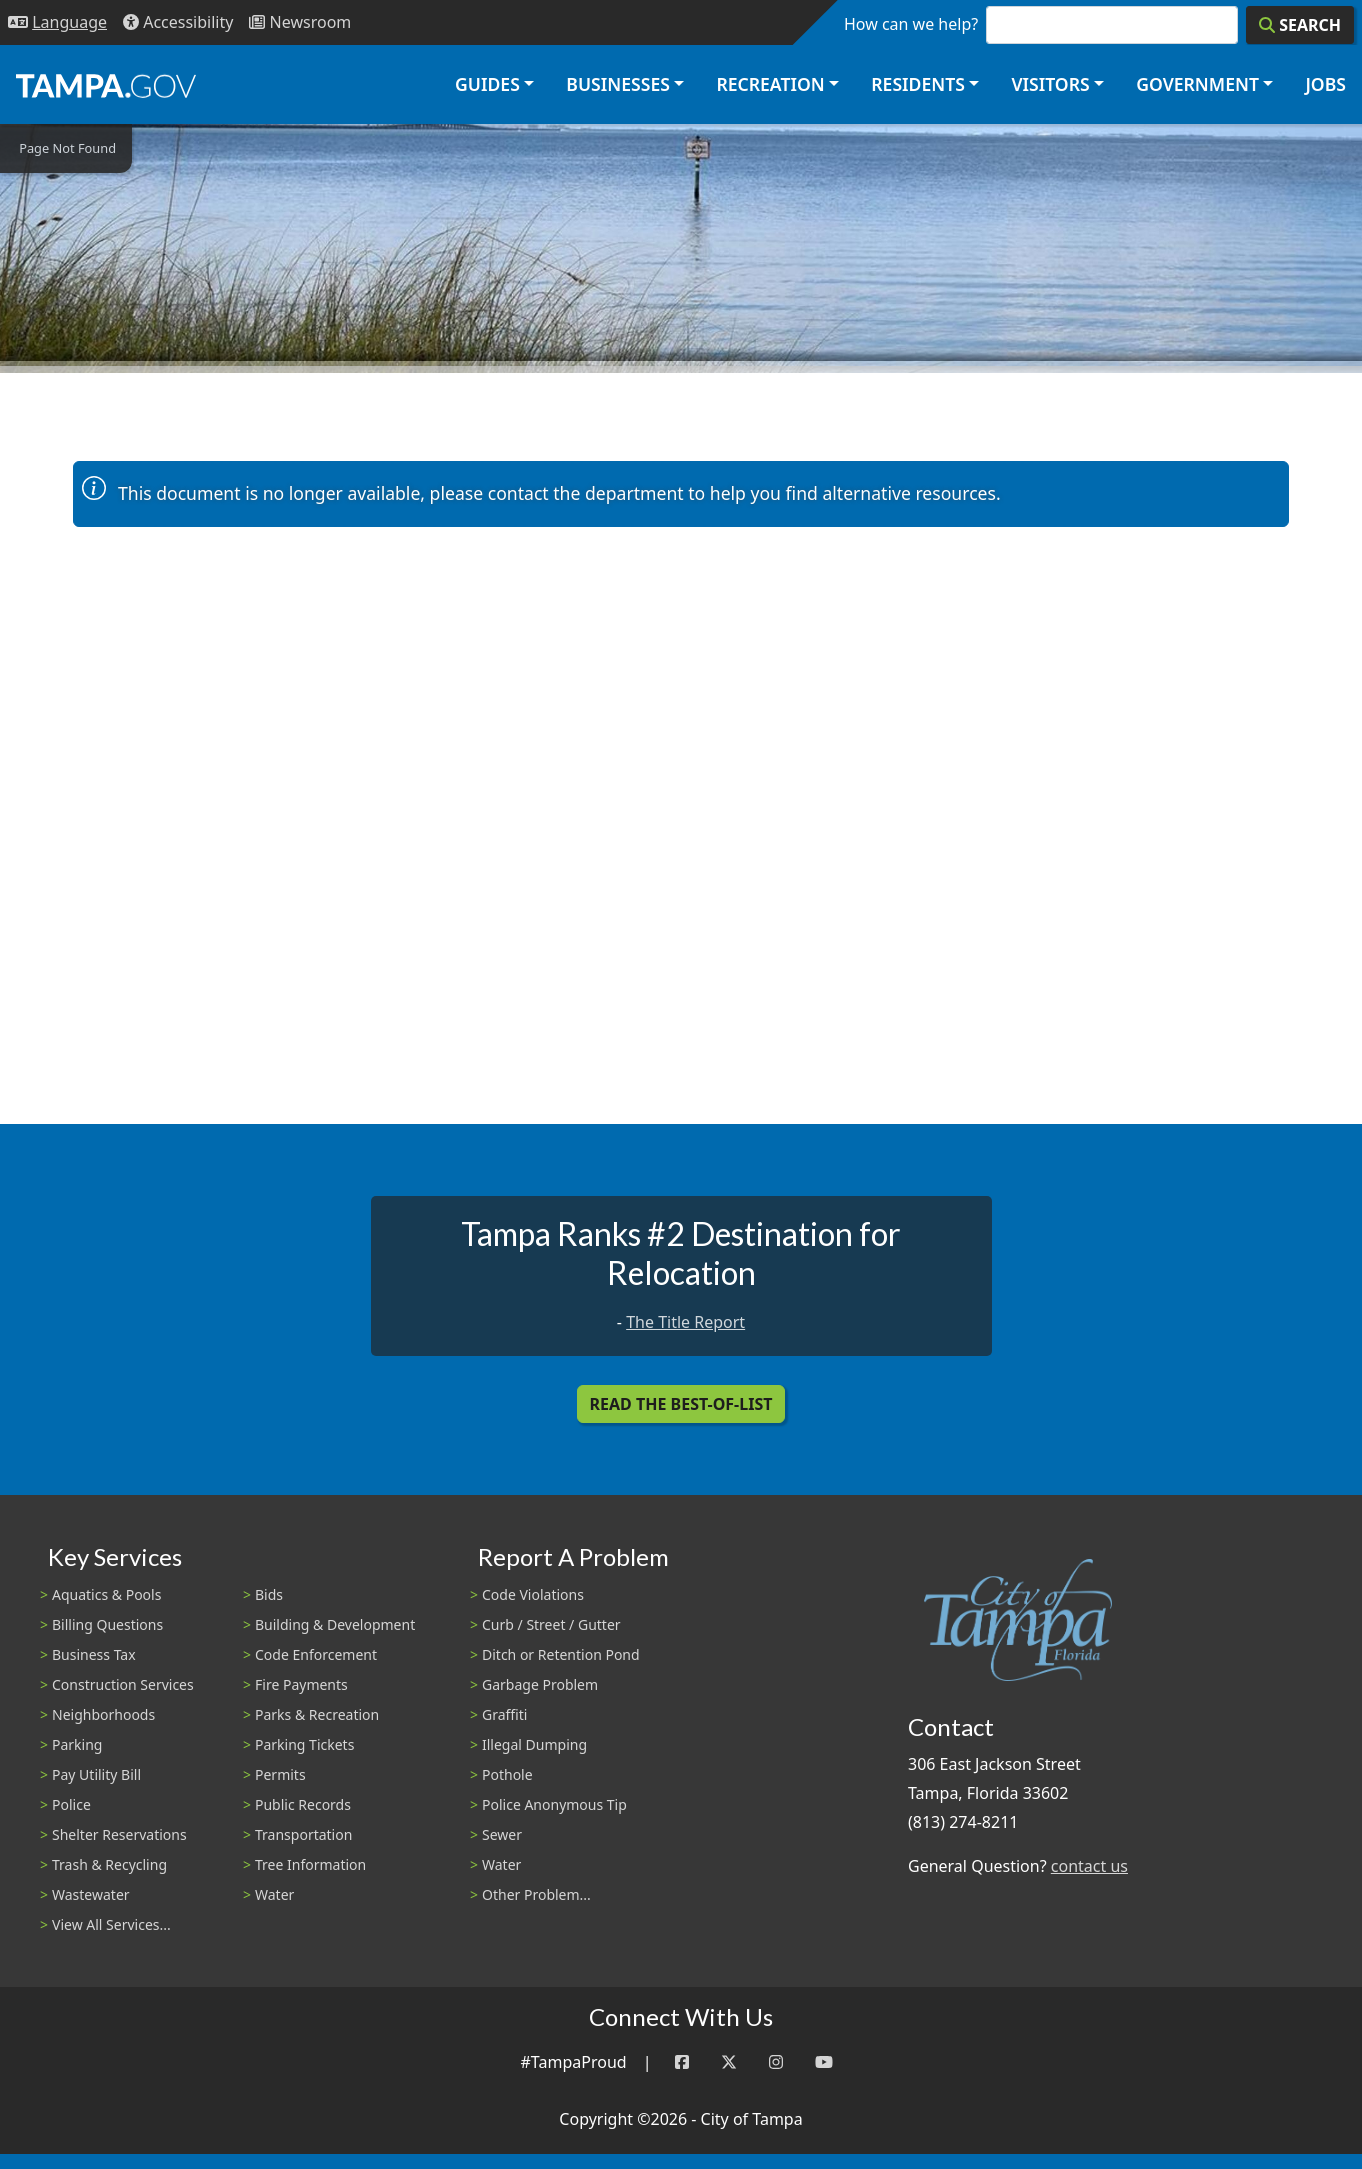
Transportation (303, 1834)
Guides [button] (487, 84)
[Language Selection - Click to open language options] (57, 22)
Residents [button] (918, 84)
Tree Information (310, 1864)
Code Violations (533, 1594)
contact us (1089, 1866)
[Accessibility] (178, 22)
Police (71, 1804)
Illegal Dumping (534, 1744)
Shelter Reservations (119, 1834)
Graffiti (504, 1714)
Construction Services (123, 1684)
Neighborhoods (103, 1714)
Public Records (303, 1804)
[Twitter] (729, 2062)
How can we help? (911, 24)
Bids (269, 1594)
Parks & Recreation (317, 1714)
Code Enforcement (316, 1654)
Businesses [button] (618, 84)
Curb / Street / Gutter (551, 1624)
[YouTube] (824, 2062)
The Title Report (685, 1322)
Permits (280, 1774)
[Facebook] (682, 2062)
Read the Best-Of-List (681, 1404)
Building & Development (335, 1624)
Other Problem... (536, 1894)
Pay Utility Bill (96, 1774)
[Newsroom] (300, 22)
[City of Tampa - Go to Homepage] (106, 85)
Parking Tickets (304, 1744)
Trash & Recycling (109, 1864)
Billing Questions (107, 1624)
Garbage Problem (540, 1684)
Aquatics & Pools (106, 1594)
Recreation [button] (770, 84)
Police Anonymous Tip (554, 1804)
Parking (77, 1744)
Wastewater (91, 1894)
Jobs (1325, 84)
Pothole (507, 1774)
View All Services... (111, 1924)
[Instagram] (776, 2062)
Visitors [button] (1050, 84)
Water (274, 1894)
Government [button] (1197, 84)
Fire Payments (301, 1684)
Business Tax (94, 1654)
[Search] (1300, 25)
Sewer (502, 1834)
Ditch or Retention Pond (561, 1654)
